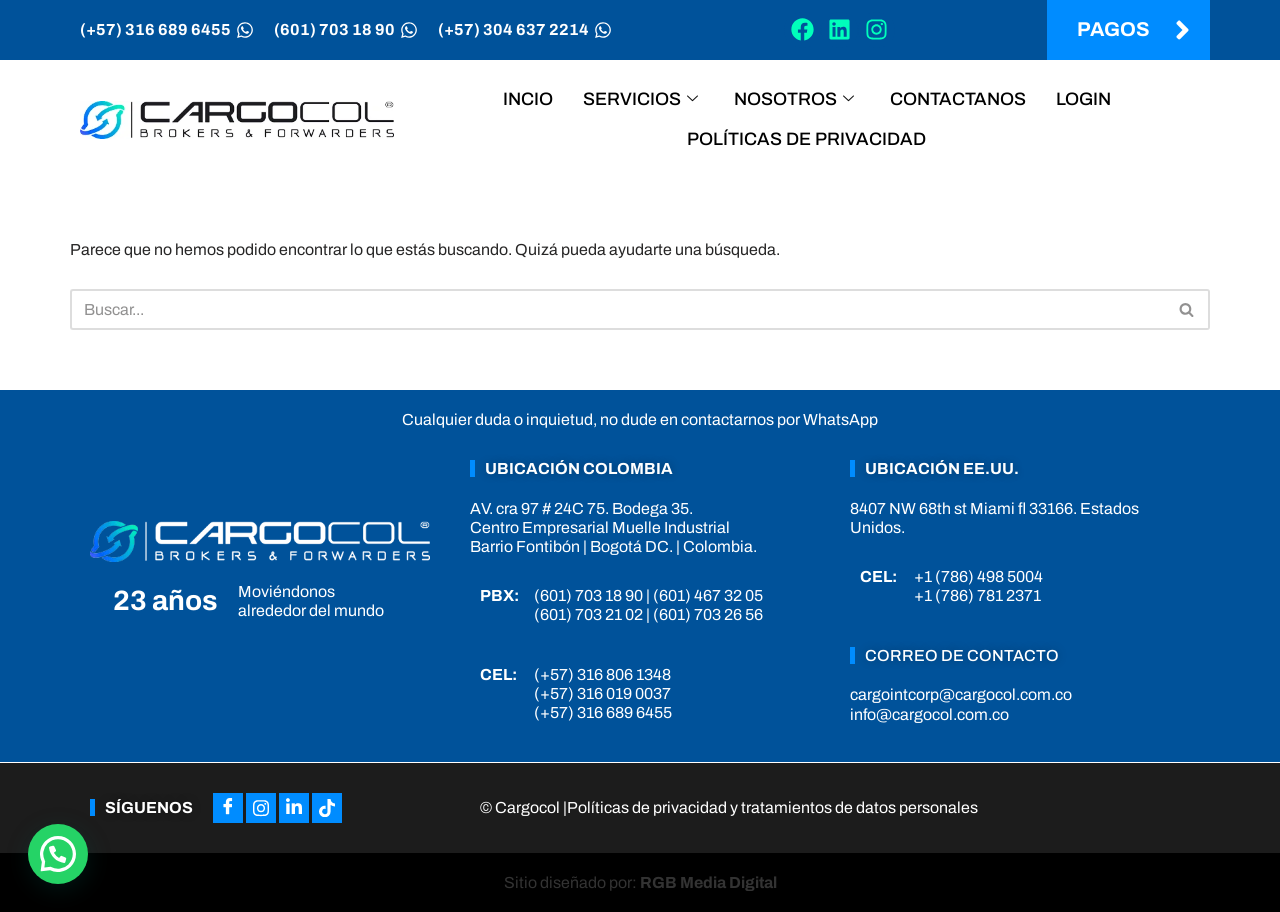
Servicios (640, 99)
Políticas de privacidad (806, 139)
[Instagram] (261, 808)
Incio (528, 99)
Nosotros (794, 99)
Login (1083, 99)
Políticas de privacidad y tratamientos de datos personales (772, 807)
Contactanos (958, 99)
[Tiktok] (327, 808)
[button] (58, 854)
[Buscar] (617, 309)
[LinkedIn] (294, 808)
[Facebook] (228, 808)
